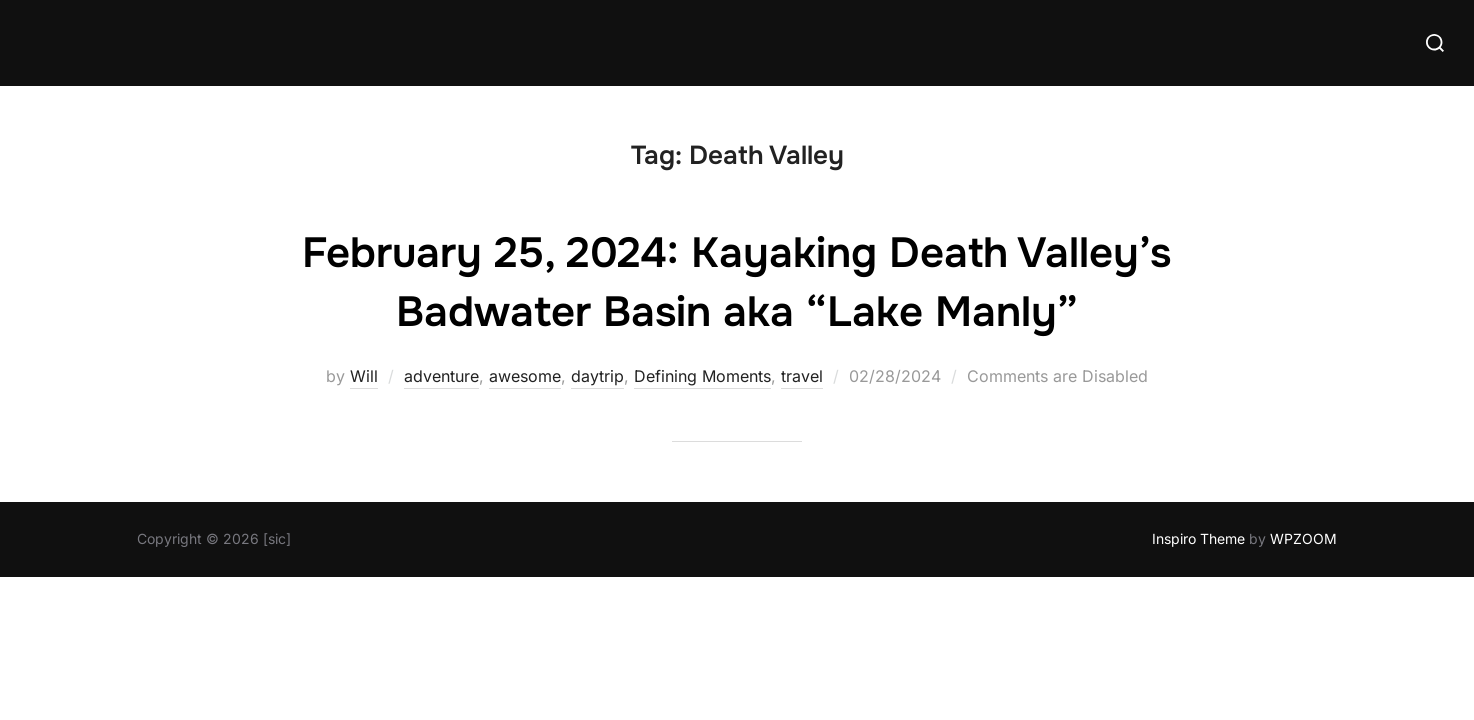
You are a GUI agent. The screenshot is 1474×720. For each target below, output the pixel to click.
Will (364, 376)
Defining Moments (702, 376)
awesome (525, 376)
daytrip (597, 376)
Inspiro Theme (1198, 538)
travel (802, 376)
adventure (441, 376)
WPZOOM (1303, 538)
